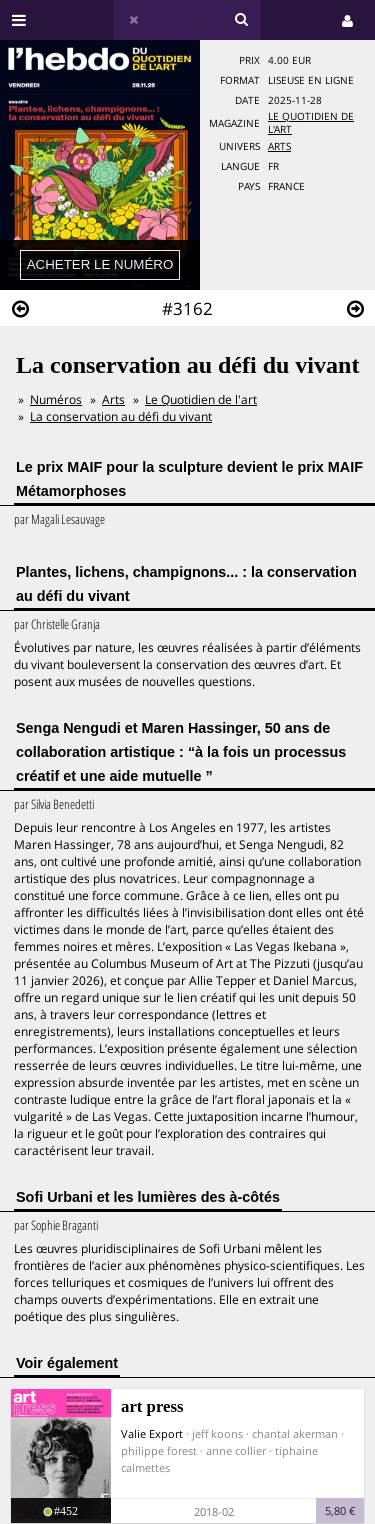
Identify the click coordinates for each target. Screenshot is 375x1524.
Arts (279, 146)
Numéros (56, 399)
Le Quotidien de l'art (201, 399)
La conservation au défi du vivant (121, 416)
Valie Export (152, 1433)
